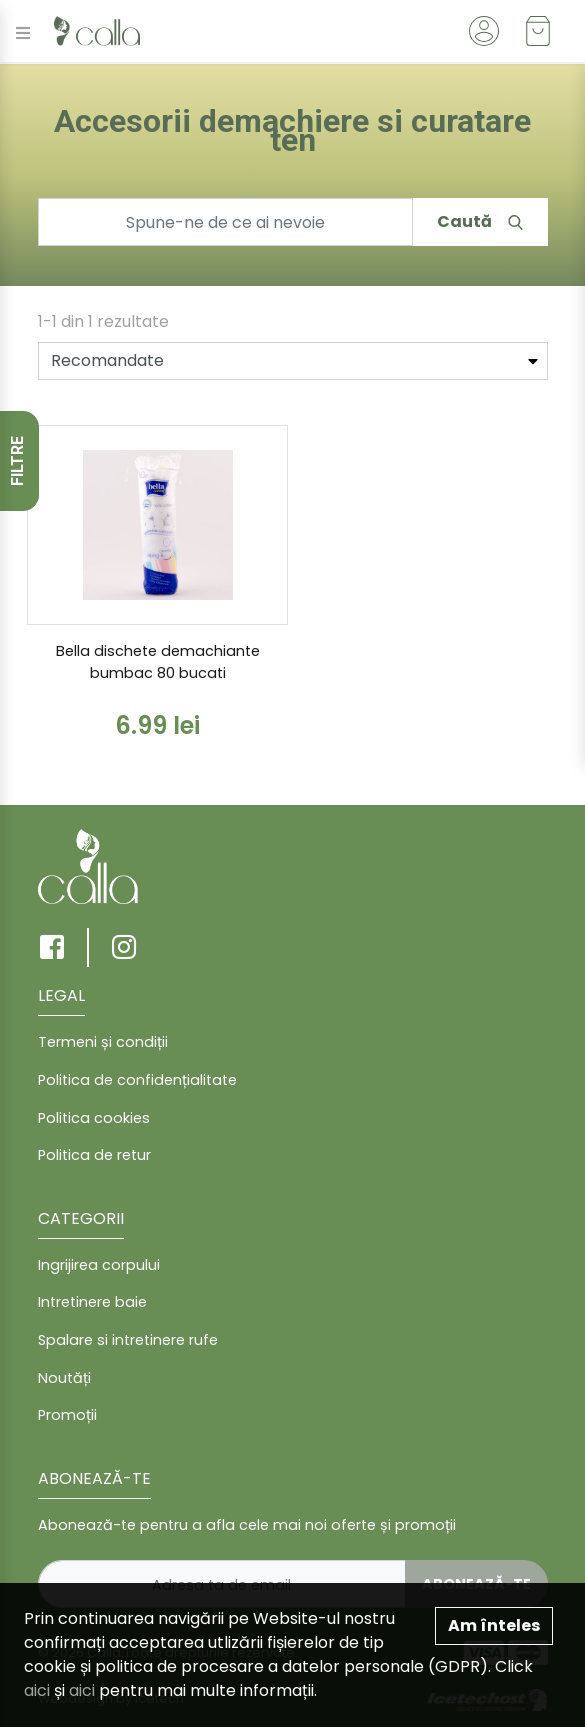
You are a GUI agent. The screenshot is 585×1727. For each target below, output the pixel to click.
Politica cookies (94, 1118)
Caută (480, 221)
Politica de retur (94, 1155)
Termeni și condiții (103, 1042)
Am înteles (494, 1625)
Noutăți (64, 1378)
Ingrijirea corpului (99, 1265)
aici (37, 1690)
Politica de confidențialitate (137, 1080)
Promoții (67, 1415)
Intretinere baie (92, 1302)
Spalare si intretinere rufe (128, 1340)
